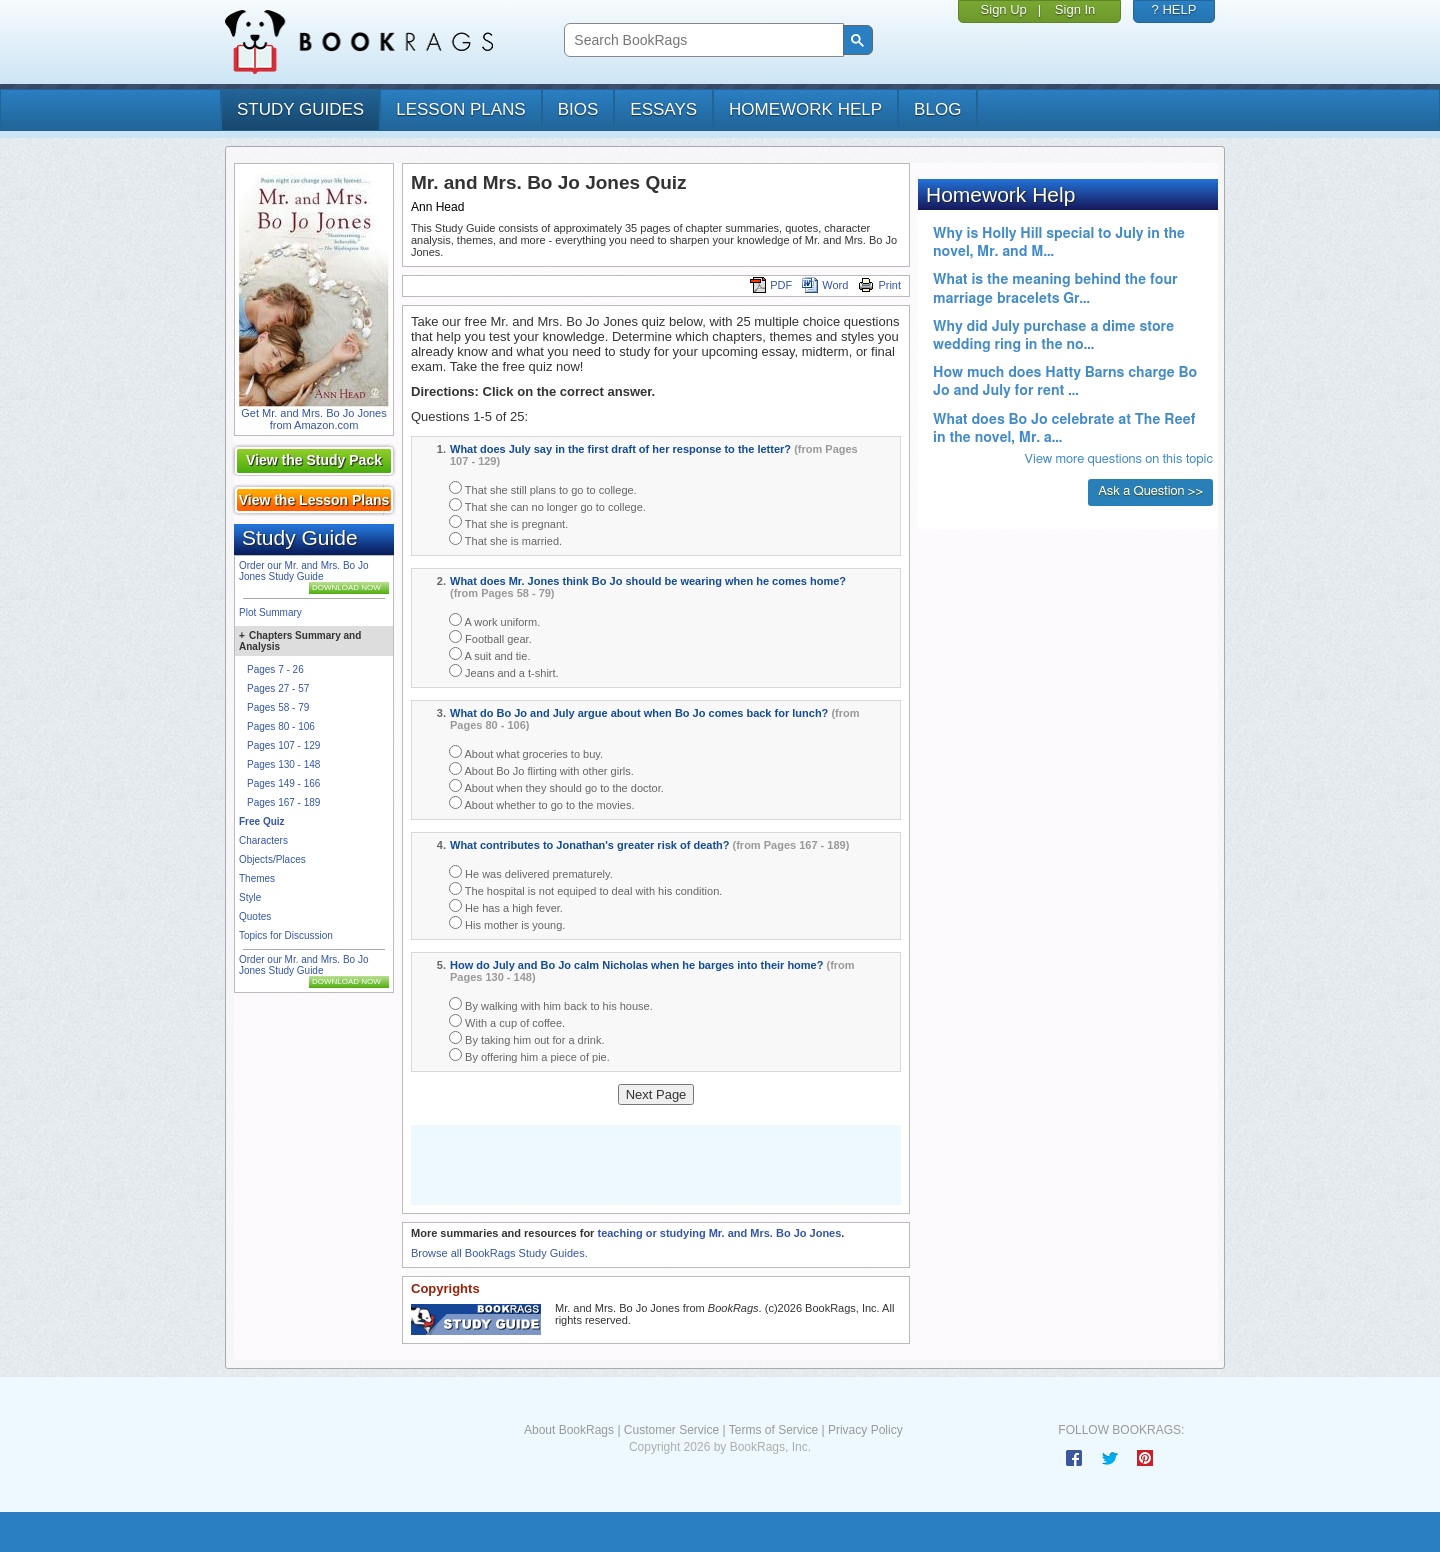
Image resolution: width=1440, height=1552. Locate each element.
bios (578, 109)
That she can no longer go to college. (547, 505)
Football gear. (490, 637)
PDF (771, 285)
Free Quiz (262, 821)
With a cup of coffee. (507, 1021)
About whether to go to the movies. (541, 803)
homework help (805, 109)
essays (663, 109)
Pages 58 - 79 (278, 707)
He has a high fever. (506, 906)
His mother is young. (507, 923)
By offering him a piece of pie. (529, 1055)
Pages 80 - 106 (281, 726)
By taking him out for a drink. (526, 1038)
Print (879, 285)
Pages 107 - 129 (283, 745)
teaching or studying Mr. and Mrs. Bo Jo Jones (719, 1233)
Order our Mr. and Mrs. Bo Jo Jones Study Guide (304, 571)
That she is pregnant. (508, 522)
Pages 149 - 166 (283, 783)
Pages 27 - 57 (278, 688)
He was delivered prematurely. (531, 872)
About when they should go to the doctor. (556, 786)
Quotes (255, 916)
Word (825, 285)
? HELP (1174, 9)
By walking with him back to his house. (551, 1004)
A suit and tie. (490, 654)
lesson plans (460, 109)
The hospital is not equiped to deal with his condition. (585, 889)
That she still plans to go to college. (543, 488)
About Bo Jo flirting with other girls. (541, 769)
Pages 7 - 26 (275, 669)
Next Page (656, 1094)
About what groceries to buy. (526, 752)
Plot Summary (270, 612)
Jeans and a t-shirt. (504, 671)
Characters (263, 840)
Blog (937, 109)
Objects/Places (272, 859)
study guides (300, 109)
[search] (701, 40)
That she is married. (505, 539)
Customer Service (671, 1430)
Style (250, 897)
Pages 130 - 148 (283, 764)
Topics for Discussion (286, 935)
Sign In (1075, 9)
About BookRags (569, 1430)
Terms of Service (773, 1430)
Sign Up (1004, 9)
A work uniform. (494, 620)
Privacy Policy (865, 1430)
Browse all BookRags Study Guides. (499, 1253)
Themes (257, 878)
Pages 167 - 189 (283, 802)
